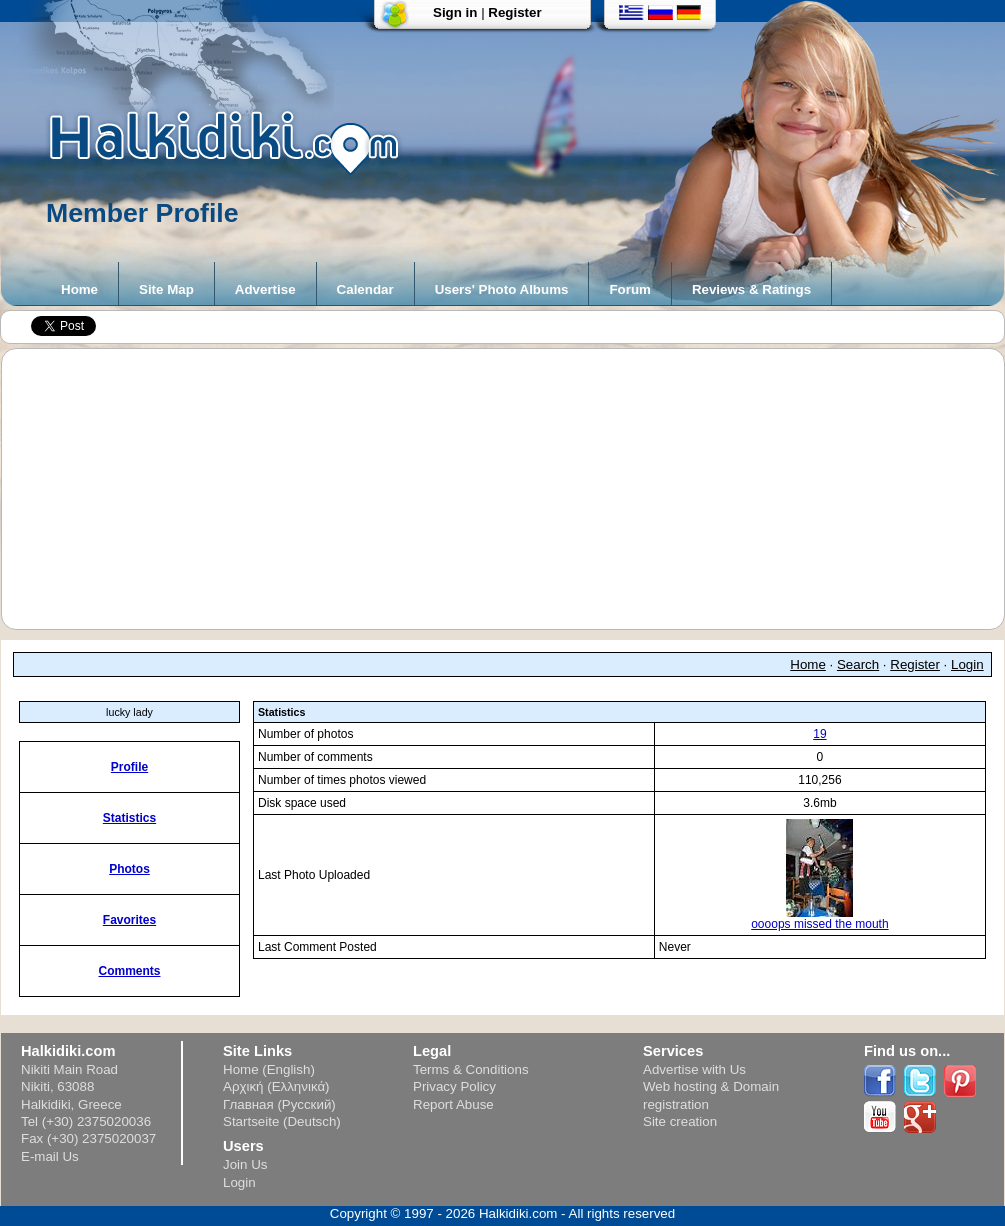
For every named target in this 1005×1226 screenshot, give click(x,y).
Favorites (129, 920)
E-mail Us (50, 1156)
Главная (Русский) (279, 1104)
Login (967, 664)
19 (819, 734)
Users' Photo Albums (502, 289)
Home (79, 289)
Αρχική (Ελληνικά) (276, 1086)
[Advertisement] (513, 489)
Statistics (129, 818)
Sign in (455, 12)
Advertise (265, 289)
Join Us (245, 1164)
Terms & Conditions (471, 1069)
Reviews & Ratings (751, 289)
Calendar (365, 289)
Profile (129, 767)
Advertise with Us (694, 1069)
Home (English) (269, 1069)
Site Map (166, 289)
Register (514, 12)
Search (858, 664)
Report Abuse (453, 1104)
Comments (129, 971)
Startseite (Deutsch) (282, 1121)
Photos (129, 869)
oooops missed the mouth (819, 918)
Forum (629, 289)
